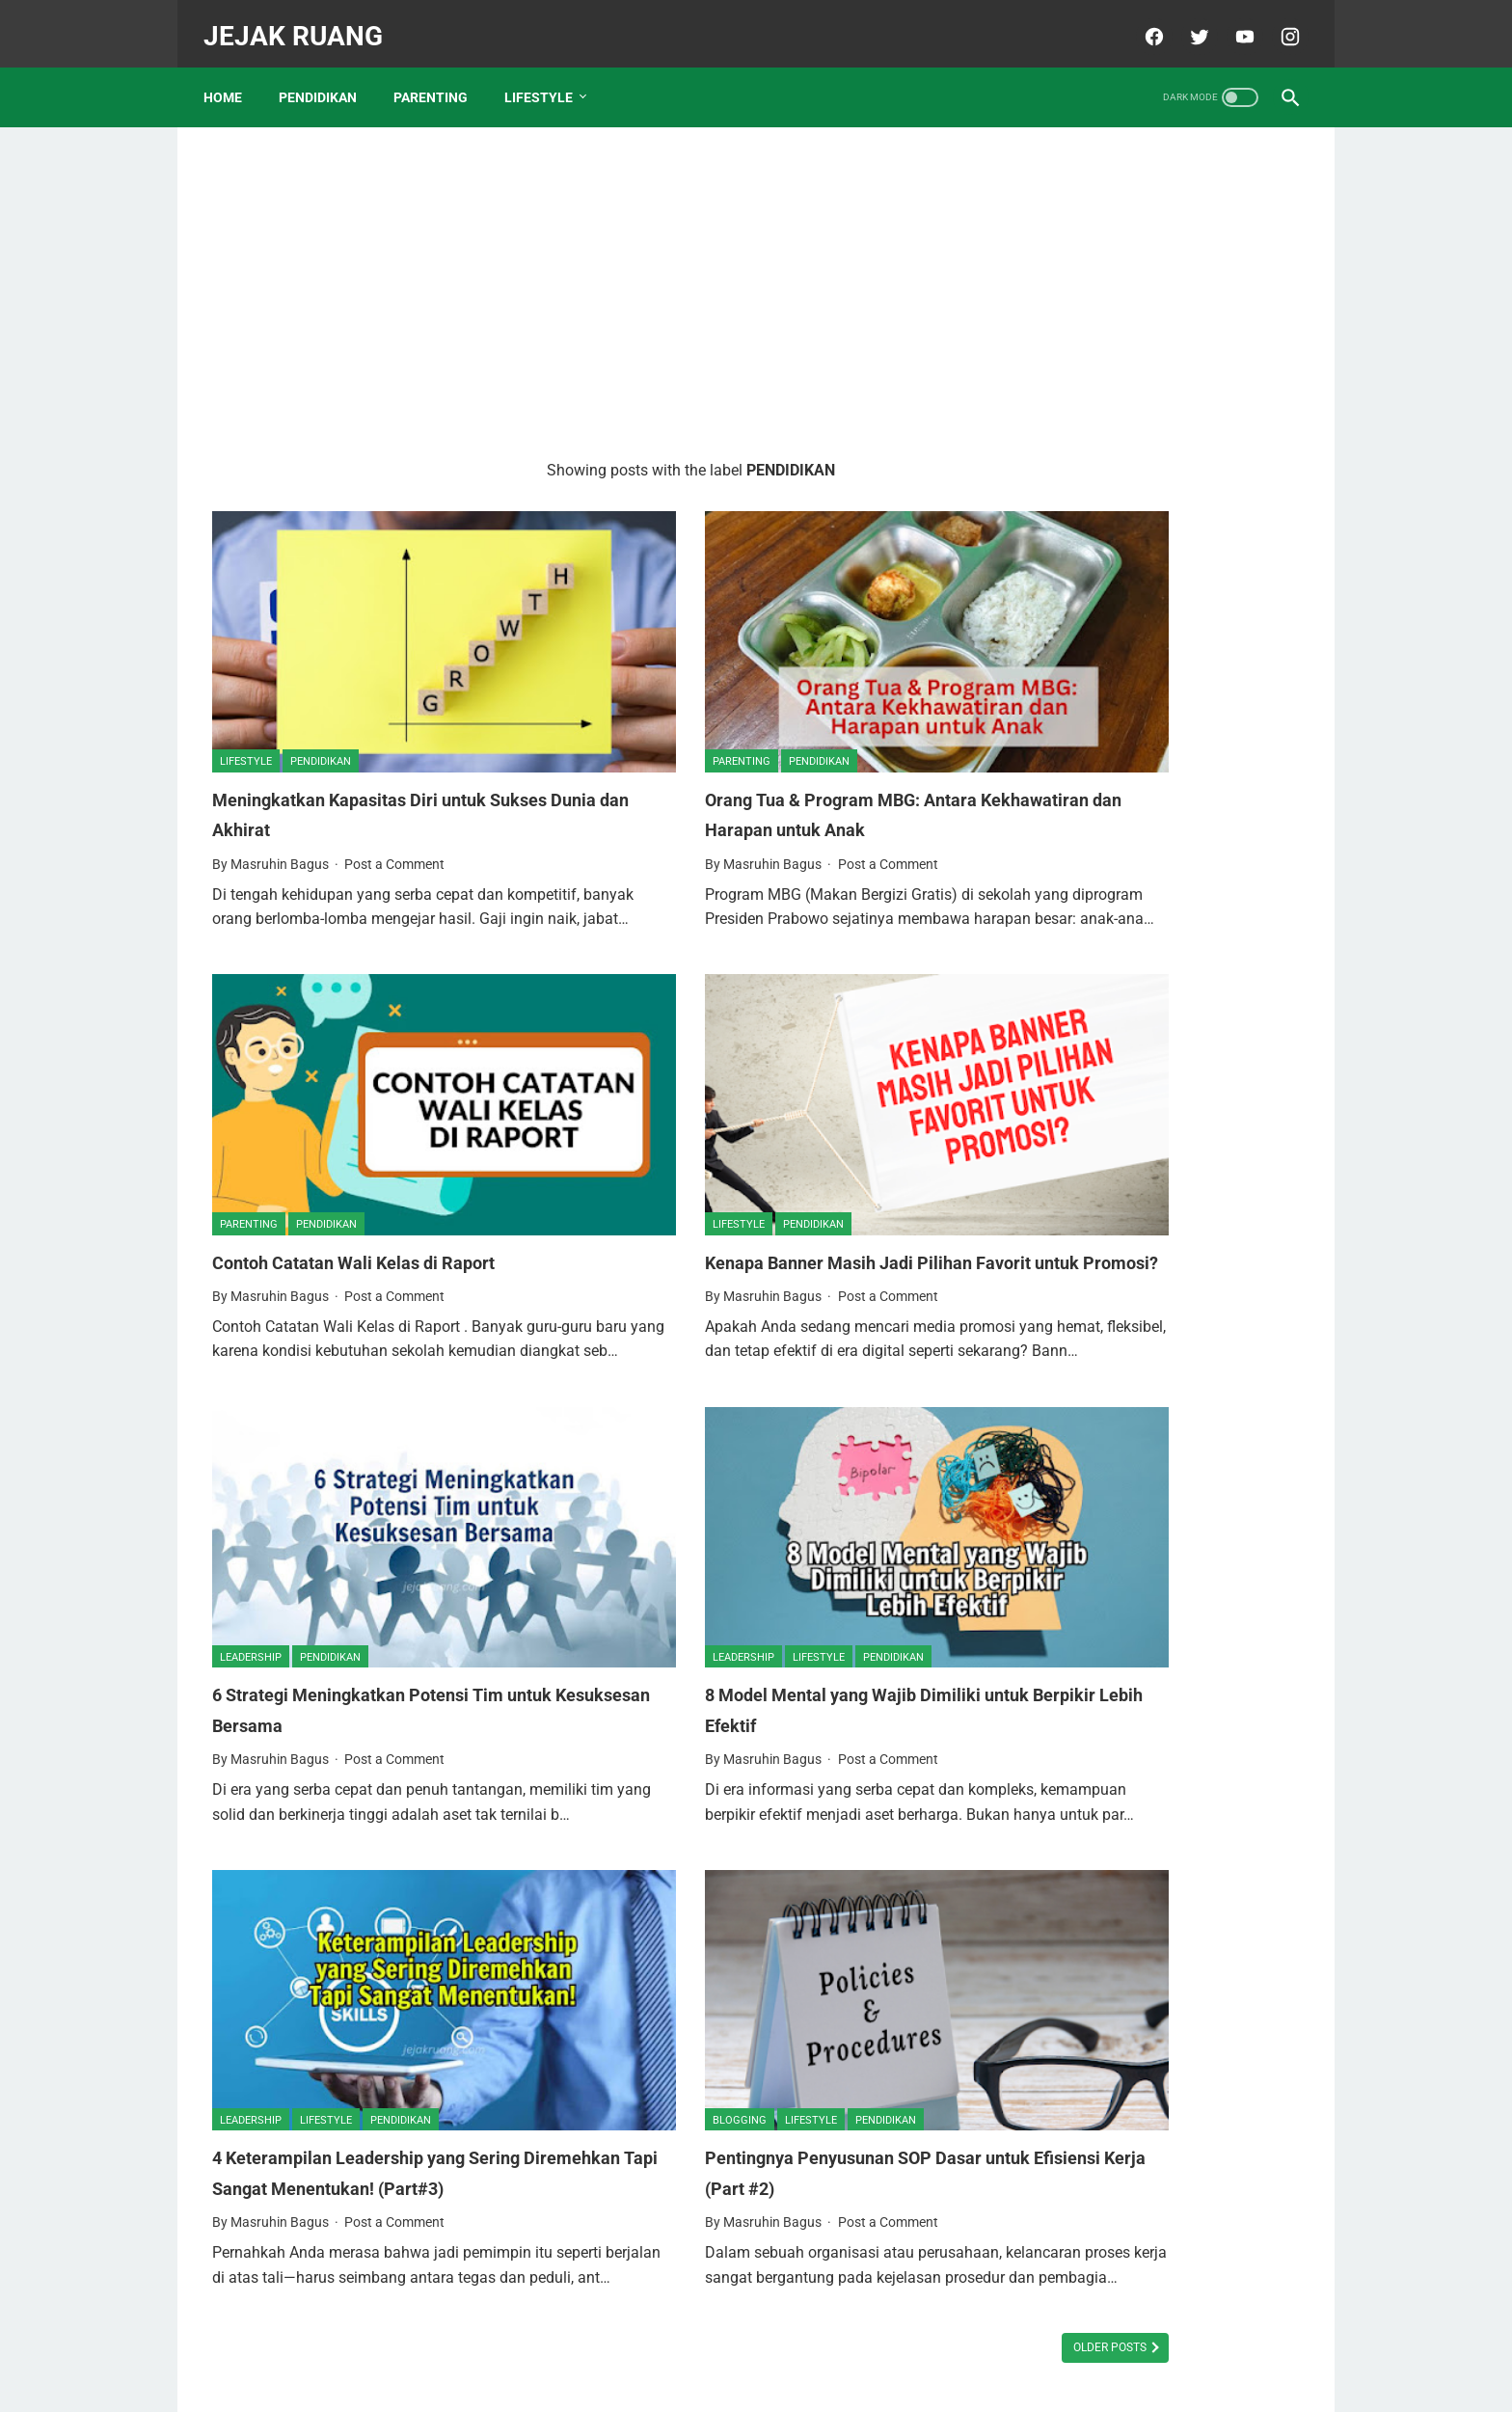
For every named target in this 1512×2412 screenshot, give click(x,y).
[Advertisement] (576, 276)
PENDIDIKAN (326, 76)
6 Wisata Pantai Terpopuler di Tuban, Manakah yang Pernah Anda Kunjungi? (1153, 1106)
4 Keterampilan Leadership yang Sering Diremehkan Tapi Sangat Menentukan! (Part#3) (381, 2023)
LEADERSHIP (251, 1532)
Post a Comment (394, 787)
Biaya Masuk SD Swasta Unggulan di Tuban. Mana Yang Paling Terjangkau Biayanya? (1155, 1491)
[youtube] (1234, 23)
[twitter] (1188, 23)
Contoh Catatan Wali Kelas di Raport (369, 1145)
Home (231, 76)
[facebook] (1143, 23)
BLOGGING (626, 1954)
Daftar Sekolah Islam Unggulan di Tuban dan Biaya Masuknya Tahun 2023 (1144, 818)
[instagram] (1279, 23)
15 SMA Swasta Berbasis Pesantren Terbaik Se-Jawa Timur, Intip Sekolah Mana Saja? (1150, 962)
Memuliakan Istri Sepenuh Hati (1132, 457)
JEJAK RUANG (302, 23)
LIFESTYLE (547, 76)
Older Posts (884, 2236)
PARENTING (439, 76)
